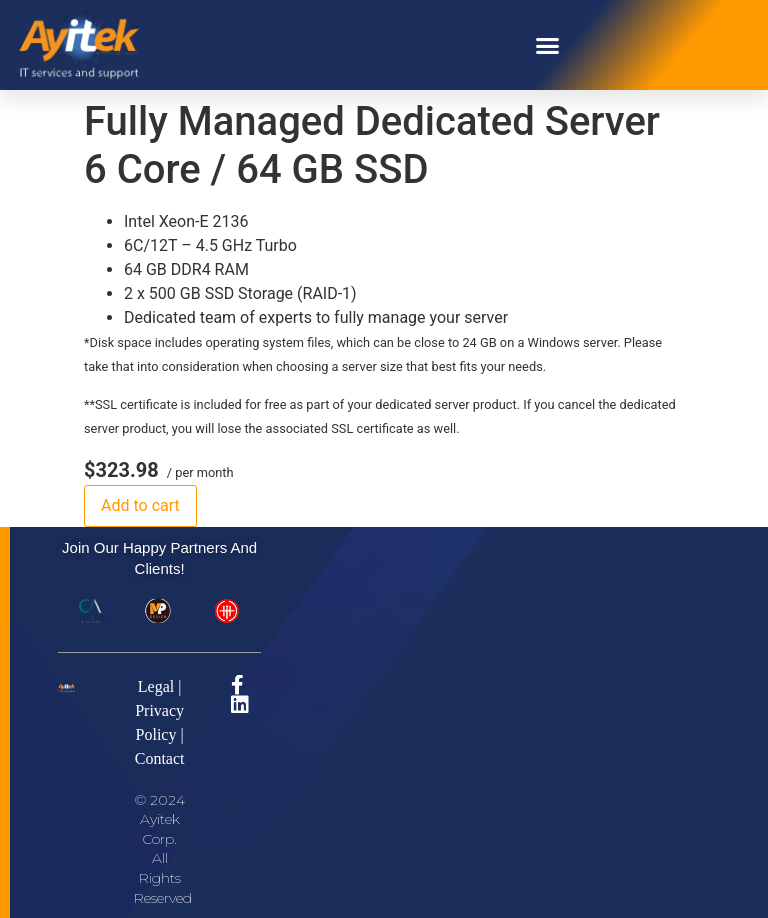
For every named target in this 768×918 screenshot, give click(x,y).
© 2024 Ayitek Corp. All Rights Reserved (162, 849)
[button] (548, 45)
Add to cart (140, 505)
